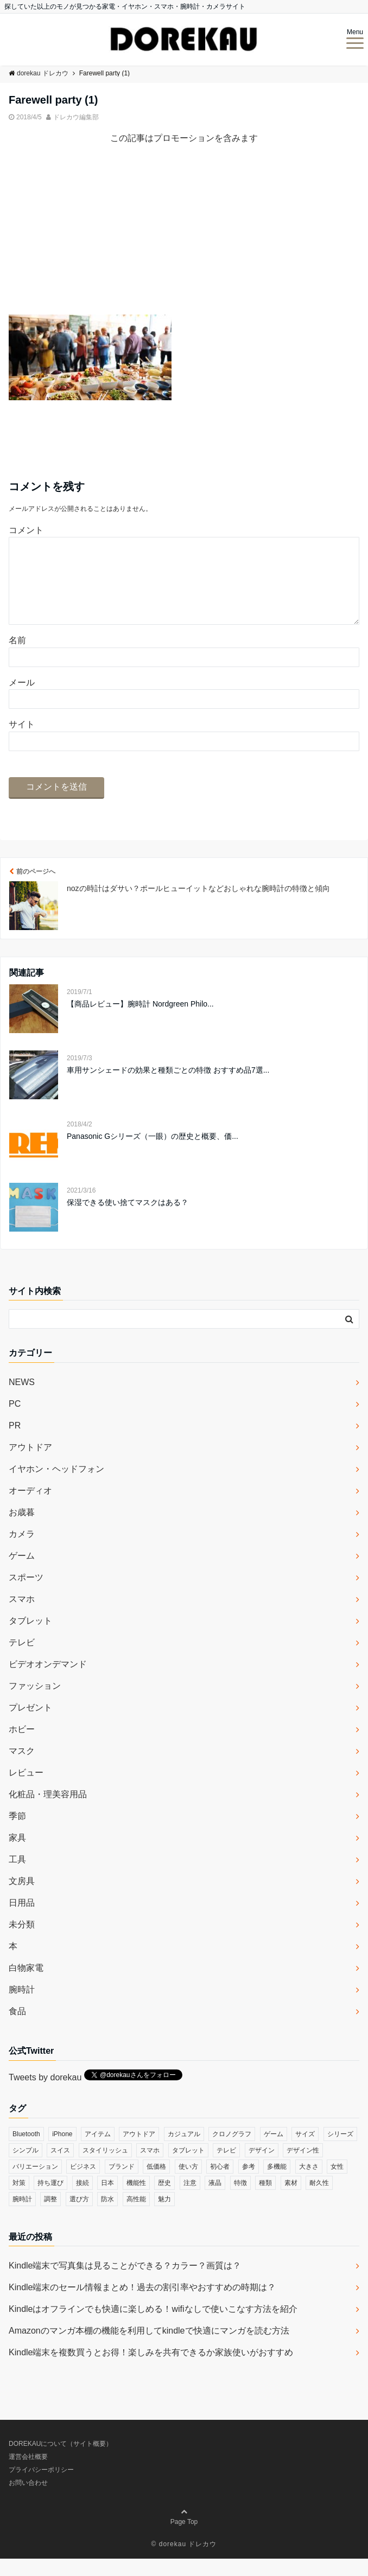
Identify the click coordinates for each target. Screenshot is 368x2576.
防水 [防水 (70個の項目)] (107, 2216)
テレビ (22, 1659)
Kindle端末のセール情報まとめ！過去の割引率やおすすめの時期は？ (142, 2304)
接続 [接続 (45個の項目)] (82, 2200)
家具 (17, 1855)
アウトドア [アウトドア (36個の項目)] (139, 2151)
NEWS (22, 1399)
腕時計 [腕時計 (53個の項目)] (22, 2216)
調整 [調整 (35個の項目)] (50, 2216)
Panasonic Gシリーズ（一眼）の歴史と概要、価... (152, 1153)
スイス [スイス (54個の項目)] (60, 2167)
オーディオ (30, 1508)
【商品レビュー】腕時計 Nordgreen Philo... (140, 1021)
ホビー (22, 1746)
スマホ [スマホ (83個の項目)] (150, 2167)
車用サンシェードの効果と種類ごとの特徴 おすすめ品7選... (168, 1087)
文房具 (22, 1898)
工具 (17, 1876)
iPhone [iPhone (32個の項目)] (62, 2151)
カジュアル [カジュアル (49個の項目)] (184, 2151)
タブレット (30, 1638)
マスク (22, 1768)
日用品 (22, 1920)
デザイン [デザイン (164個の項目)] (262, 2167)
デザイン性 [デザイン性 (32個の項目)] (303, 2167)
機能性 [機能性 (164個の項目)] (136, 2200)
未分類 (22, 1941)
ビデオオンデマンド (48, 1681)
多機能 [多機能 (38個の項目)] (277, 2184)
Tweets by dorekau (45, 2094)
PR (15, 1442)
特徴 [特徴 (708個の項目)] (240, 2200)
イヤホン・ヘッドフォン (56, 1486)
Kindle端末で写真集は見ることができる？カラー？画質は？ (125, 2282)
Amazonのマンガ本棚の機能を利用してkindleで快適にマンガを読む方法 (149, 2348)
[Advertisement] (184, 239)
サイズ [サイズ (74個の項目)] (305, 2151)
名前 (17, 657)
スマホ (22, 1616)
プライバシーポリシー (41, 2487)
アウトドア (30, 1464)
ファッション (35, 1703)
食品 (17, 2028)
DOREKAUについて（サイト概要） (60, 2461)
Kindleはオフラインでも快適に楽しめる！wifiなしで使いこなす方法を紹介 (153, 2326)
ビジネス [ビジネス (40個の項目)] (83, 2184)
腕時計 (22, 2006)
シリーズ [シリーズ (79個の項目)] (340, 2151)
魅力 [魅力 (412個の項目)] (164, 2216)
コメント (26, 530)
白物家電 (26, 1985)
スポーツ (26, 1594)
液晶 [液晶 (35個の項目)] (214, 2200)
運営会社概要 (28, 2474)
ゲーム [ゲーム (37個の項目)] (273, 2151)
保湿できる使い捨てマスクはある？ (127, 1219)
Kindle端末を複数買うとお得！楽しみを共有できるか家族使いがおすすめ (151, 2369)
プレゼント (30, 1724)
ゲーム (22, 1573)
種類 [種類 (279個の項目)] (265, 2200)
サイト (22, 741)
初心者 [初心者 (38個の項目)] (220, 2184)
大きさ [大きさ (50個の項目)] (309, 2184)
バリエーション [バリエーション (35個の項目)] (35, 2184)
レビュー (26, 1790)
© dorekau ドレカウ (184, 2561)
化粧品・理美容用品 (48, 1811)
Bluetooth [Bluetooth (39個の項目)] (26, 2151)
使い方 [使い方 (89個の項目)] (188, 2184)
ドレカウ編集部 (76, 117)
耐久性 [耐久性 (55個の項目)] (319, 2200)
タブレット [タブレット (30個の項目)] (188, 2167)
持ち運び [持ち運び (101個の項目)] (50, 2200)
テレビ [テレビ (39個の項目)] (226, 2167)
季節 (17, 1833)
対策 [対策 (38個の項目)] (19, 2200)
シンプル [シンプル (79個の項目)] (25, 2167)
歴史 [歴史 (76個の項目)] (164, 2200)
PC (15, 1421)
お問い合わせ (28, 2500)
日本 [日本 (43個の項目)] (107, 2200)
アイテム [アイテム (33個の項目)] (98, 2151)
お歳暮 (22, 1529)
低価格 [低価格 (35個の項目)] (156, 2184)
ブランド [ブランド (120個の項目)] (122, 2184)
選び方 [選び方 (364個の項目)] (79, 2216)
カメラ (22, 1551)
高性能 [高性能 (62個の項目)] (136, 2216)
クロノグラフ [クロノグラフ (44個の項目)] (231, 2151)
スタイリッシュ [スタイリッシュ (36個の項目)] (105, 2167)
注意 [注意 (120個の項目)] (189, 2200)
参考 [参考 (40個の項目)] (248, 2184)
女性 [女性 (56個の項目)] (337, 2184)
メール (22, 699)
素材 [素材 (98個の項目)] (290, 2200)
